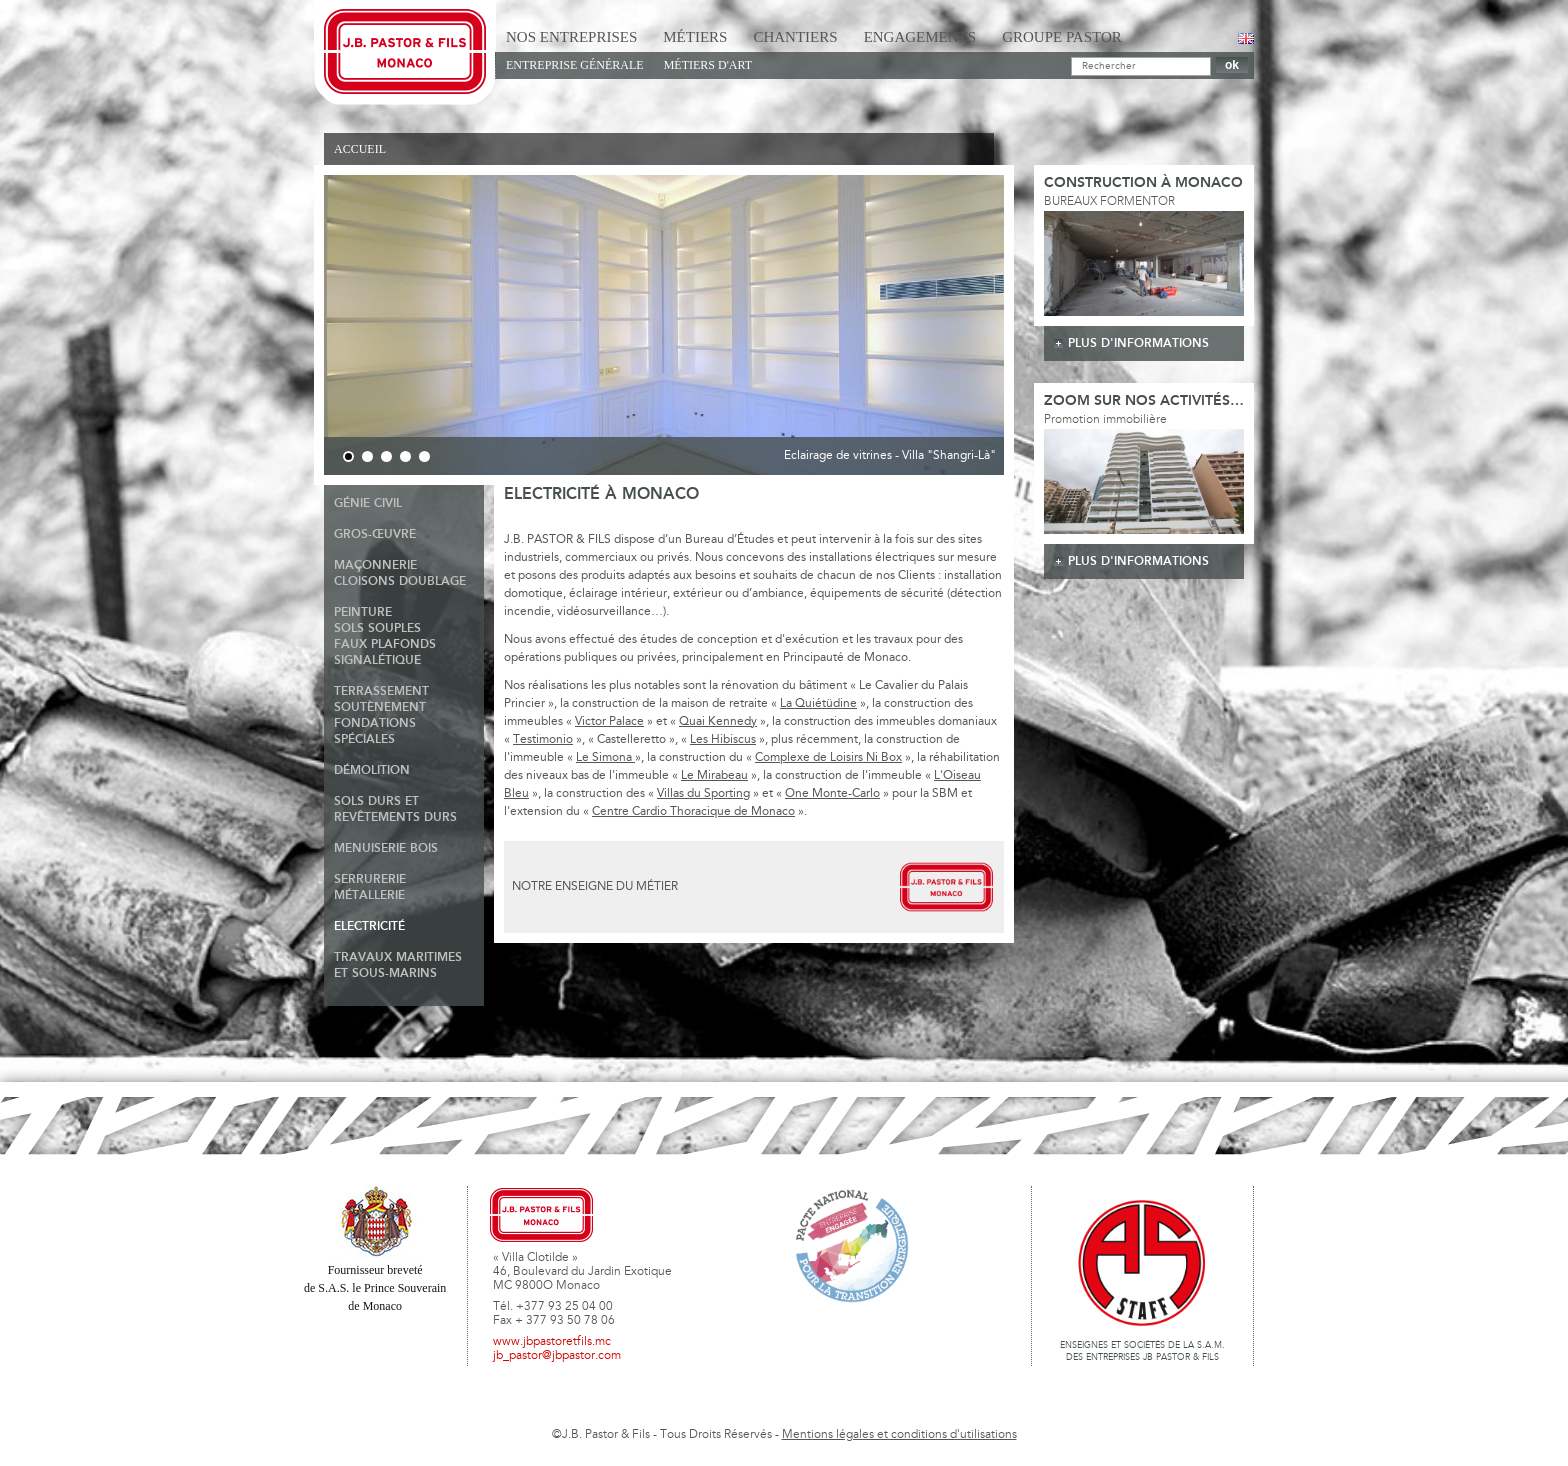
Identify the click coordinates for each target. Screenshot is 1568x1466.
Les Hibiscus (723, 740)
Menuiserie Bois (386, 848)
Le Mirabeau (714, 776)
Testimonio (543, 740)
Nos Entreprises (571, 37)
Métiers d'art (708, 65)
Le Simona (605, 758)
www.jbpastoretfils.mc (552, 1342)
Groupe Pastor (1062, 37)
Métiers (695, 37)
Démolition (372, 770)
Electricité (369, 926)
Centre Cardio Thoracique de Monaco (693, 812)
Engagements (920, 37)
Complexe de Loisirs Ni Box (828, 758)
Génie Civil (368, 503)
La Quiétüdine (818, 704)
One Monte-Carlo (832, 794)
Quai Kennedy (718, 722)
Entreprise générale (575, 65)
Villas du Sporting (703, 794)
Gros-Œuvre (375, 534)
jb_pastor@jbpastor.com (557, 1356)
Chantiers (795, 37)
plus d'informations (1138, 343)
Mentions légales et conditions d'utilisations (899, 1435)
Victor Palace (609, 722)
